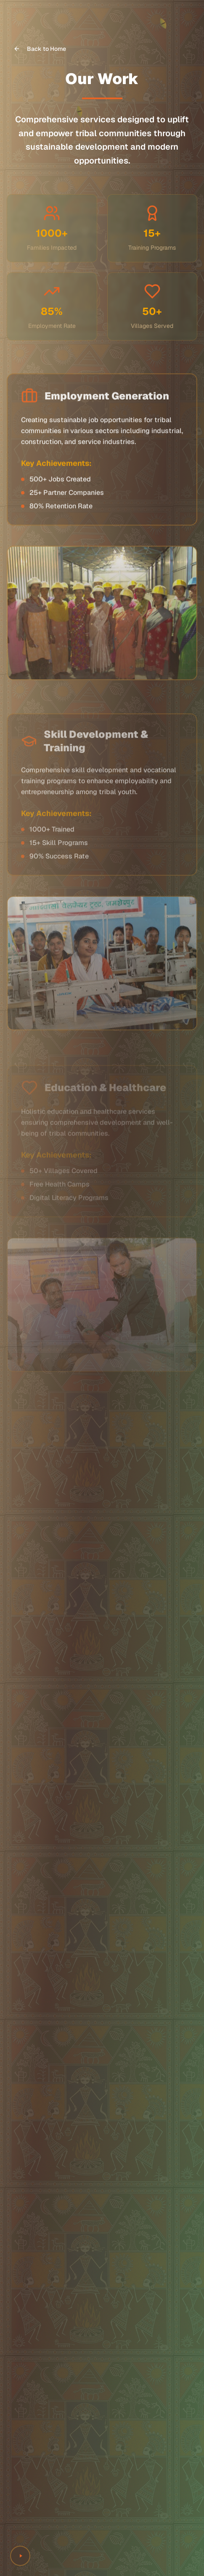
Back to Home (39, 49)
